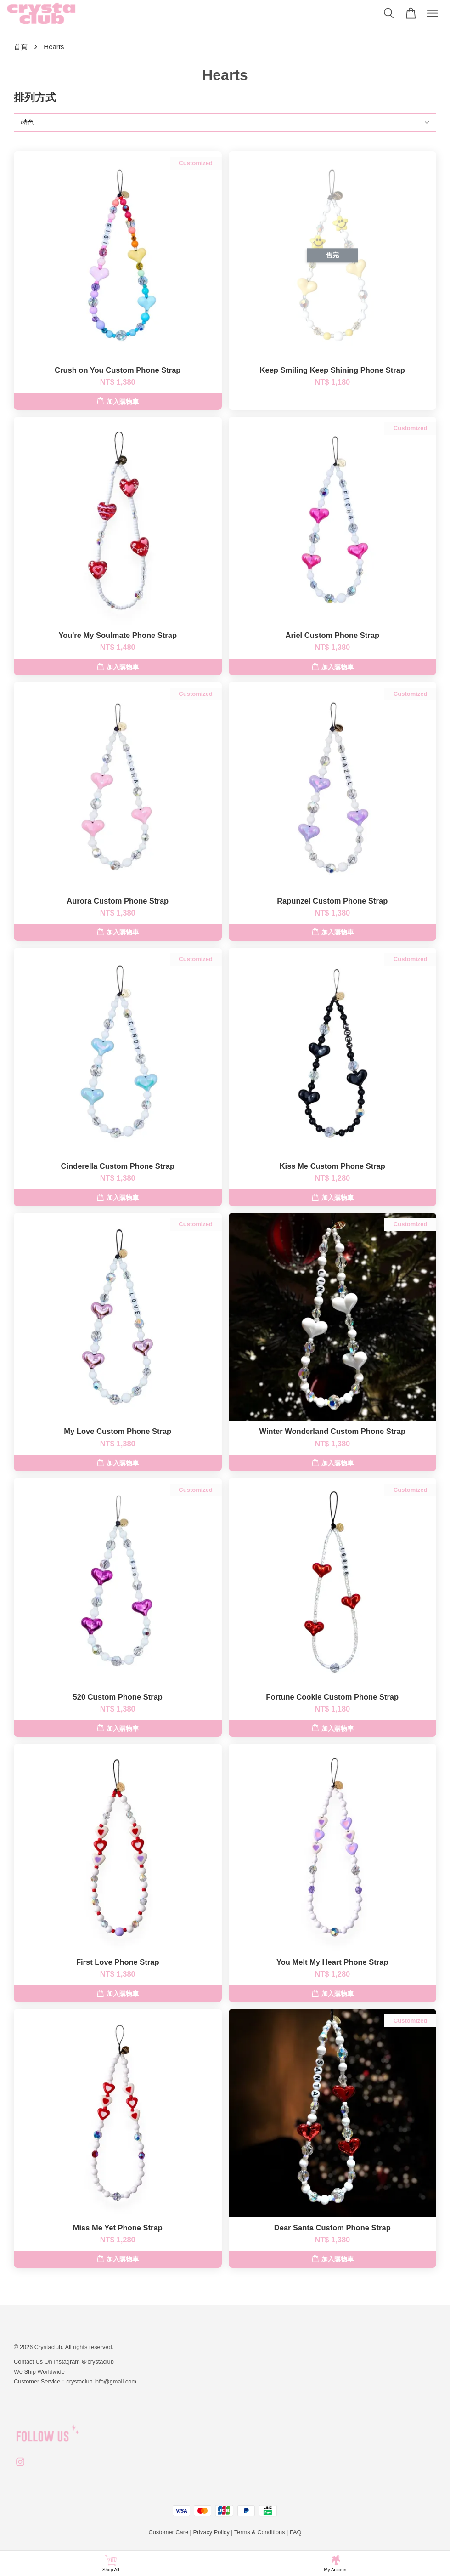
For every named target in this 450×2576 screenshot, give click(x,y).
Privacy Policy (211, 2532)
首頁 (21, 47)
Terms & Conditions (259, 2532)
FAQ (296, 2532)
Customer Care (168, 2532)
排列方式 (35, 97)
